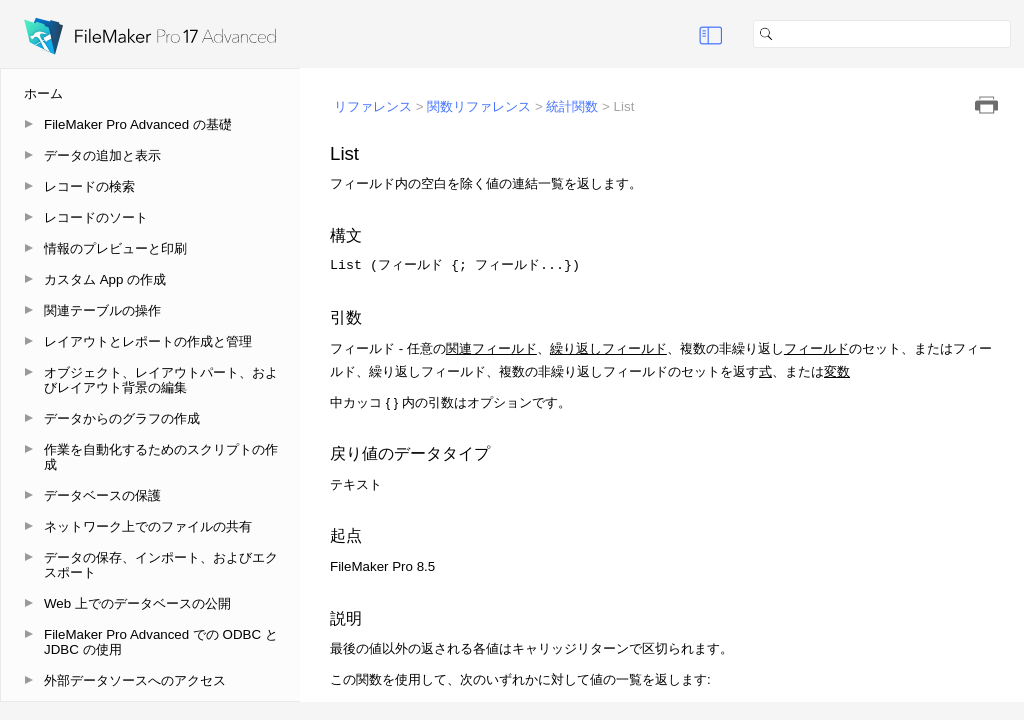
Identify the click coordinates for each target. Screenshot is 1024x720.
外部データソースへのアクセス (135, 680)
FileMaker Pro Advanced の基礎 (138, 124)
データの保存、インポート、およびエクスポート (161, 565)
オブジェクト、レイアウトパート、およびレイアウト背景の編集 (161, 380)
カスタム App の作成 (105, 279)
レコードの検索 (89, 186)
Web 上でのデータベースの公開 (137, 603)
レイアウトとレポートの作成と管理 (148, 341)
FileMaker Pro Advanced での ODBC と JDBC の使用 (161, 642)
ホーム (43, 93)
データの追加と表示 (102, 155)
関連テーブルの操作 (102, 310)
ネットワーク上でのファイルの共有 (148, 526)
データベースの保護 (102, 495)
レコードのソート (96, 217)
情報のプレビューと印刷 (115, 248)
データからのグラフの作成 (122, 418)
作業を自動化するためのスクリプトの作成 (161, 457)
